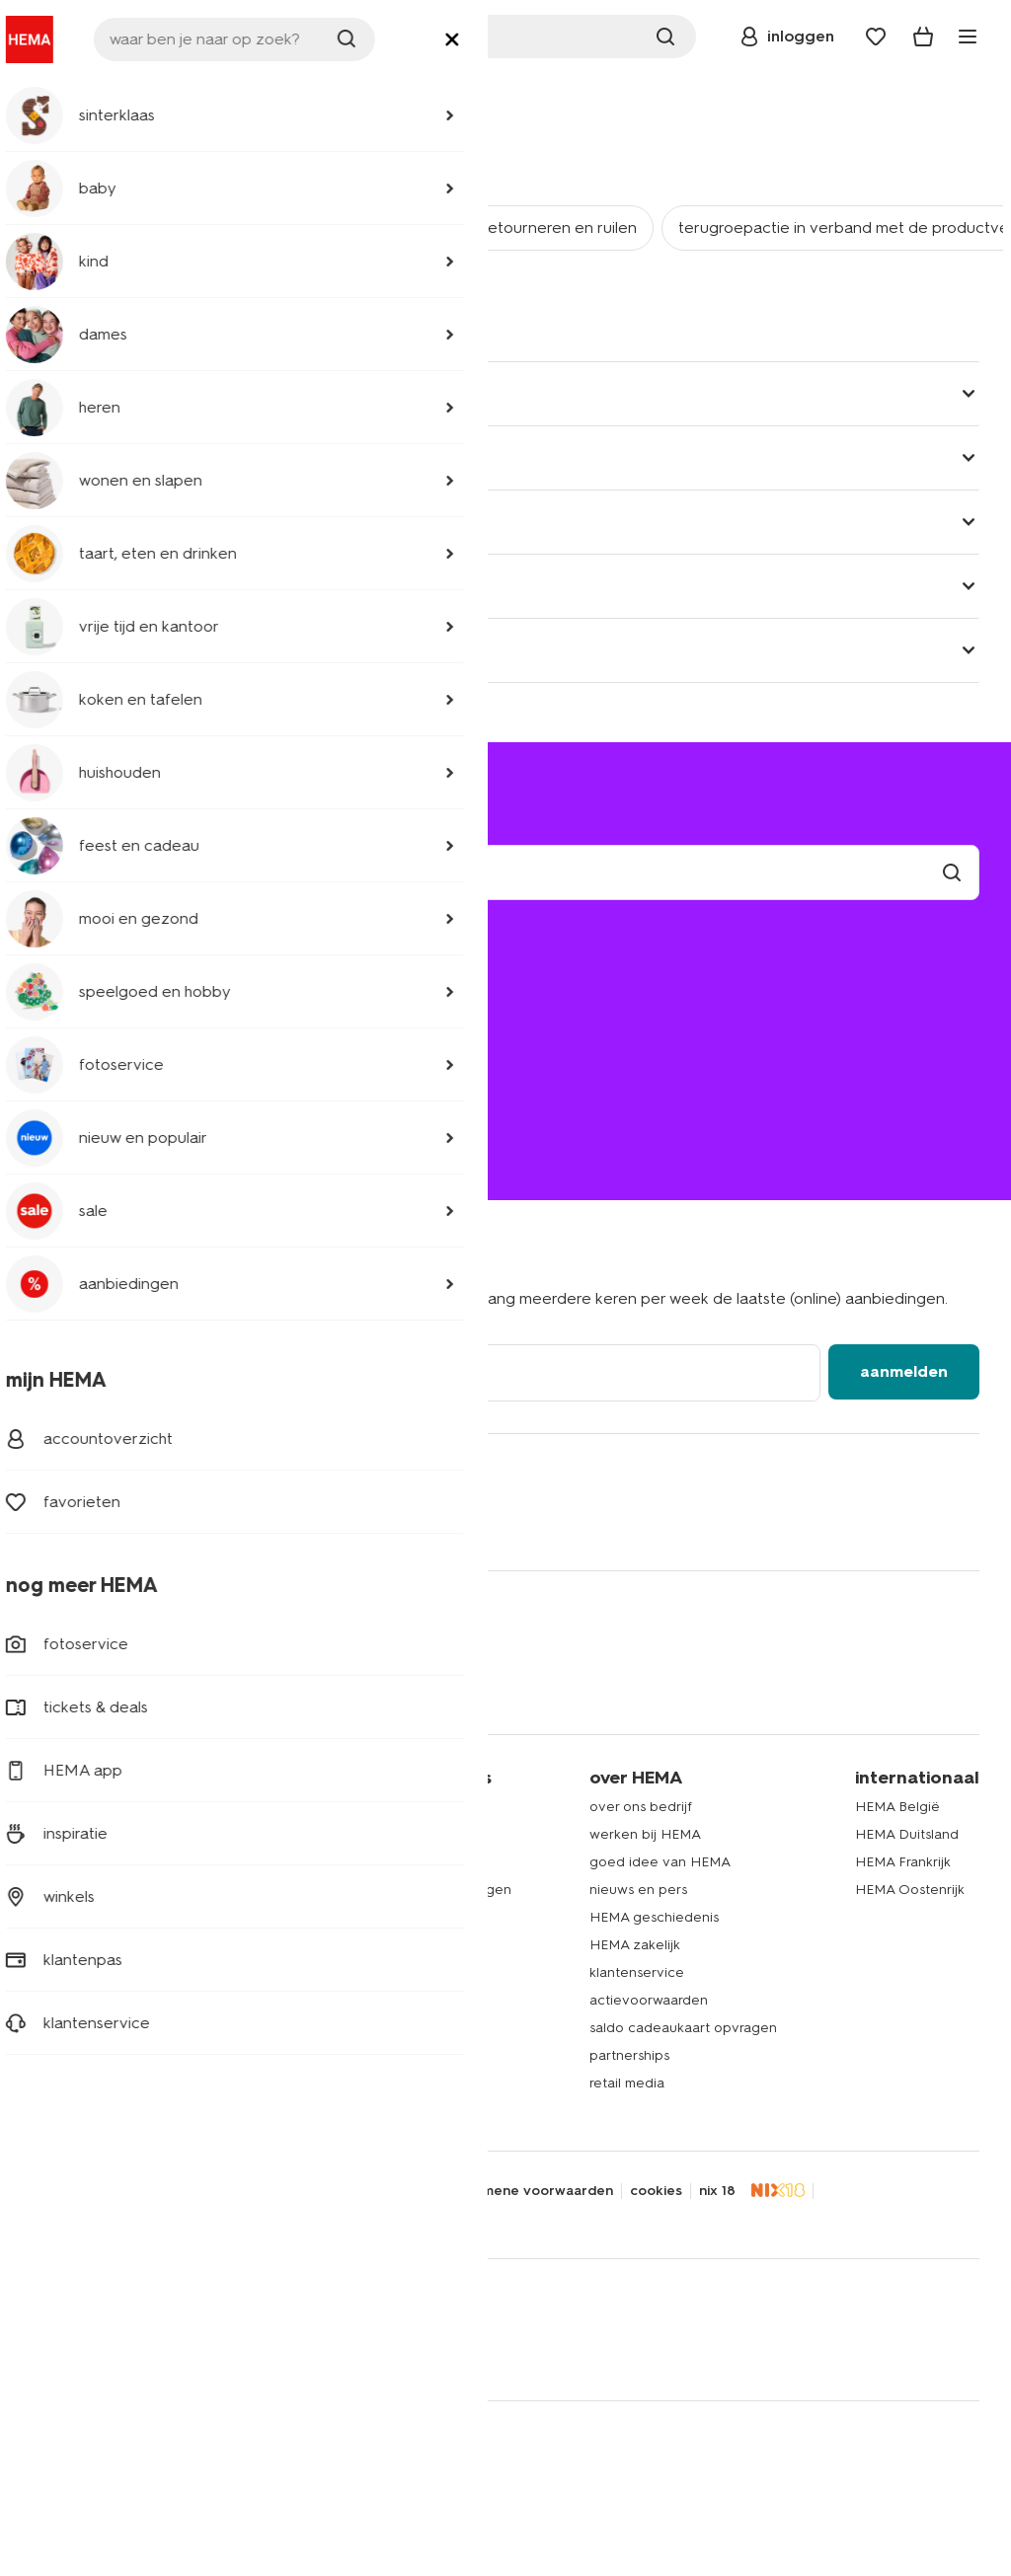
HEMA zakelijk (634, 1944)
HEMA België (897, 1806)
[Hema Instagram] (166, 1523)
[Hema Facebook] (47, 1523)
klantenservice (134, 94)
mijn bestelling (94, 976)
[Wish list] (875, 36)
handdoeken (73, 1944)
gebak (52, 2027)
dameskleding (76, 1806)
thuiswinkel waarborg (103, 2217)
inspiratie (335, 2083)
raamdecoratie (78, 1972)
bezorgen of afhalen (118, 1004)
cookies (656, 2191)
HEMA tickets (350, 2027)
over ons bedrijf (640, 1806)
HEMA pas (340, 1834)
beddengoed (75, 1889)
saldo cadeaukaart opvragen (683, 2027)
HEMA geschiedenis (654, 1917)
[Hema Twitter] (87, 1523)
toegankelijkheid (381, 2191)
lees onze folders (364, 1862)
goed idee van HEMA (660, 1862)
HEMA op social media (379, 1917)
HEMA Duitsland (907, 1834)
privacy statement (93, 2191)
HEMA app (341, 1806)
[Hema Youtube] (324, 1523)
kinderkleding (75, 1834)
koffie (49, 2055)
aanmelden (904, 1371)
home (50, 94)
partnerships (629, 2055)
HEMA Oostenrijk (910, 1889)
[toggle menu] (967, 36)
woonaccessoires (87, 1917)
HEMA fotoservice (366, 1972)
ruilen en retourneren (120, 1032)
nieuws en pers (638, 1889)
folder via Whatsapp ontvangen (409, 1889)
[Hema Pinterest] (245, 1523)
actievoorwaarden (648, 2000)
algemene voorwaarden (533, 2191)
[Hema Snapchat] (205, 1523)
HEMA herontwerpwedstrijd (396, 1944)
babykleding (72, 1862)
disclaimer (204, 2191)
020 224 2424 (80, 1118)
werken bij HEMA (645, 1834)
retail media (626, 2083)
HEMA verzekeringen (376, 2055)
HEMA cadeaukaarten (378, 2000)
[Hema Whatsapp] (126, 1523)
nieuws (329, 2110)
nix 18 (717, 2191)
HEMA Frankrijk (903, 1862)
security (282, 2191)
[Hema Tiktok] (284, 1523)
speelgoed (67, 2000)
